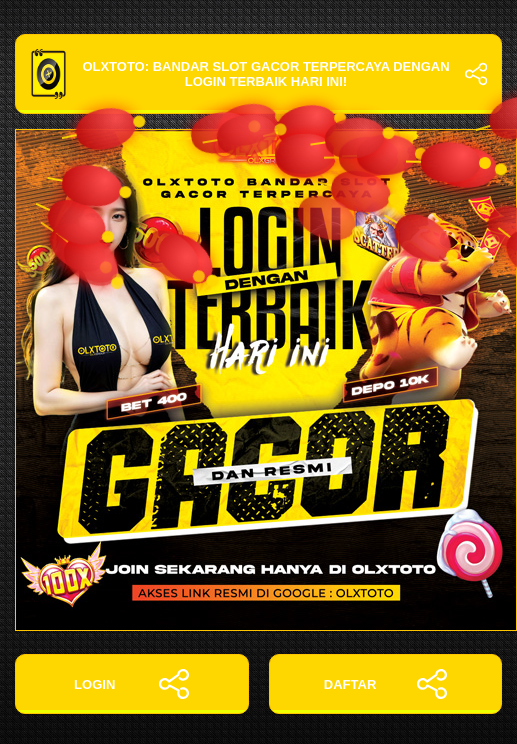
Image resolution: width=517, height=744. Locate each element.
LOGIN (131, 684)
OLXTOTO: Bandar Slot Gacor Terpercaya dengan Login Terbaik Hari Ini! (258, 74)
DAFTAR (385, 684)
